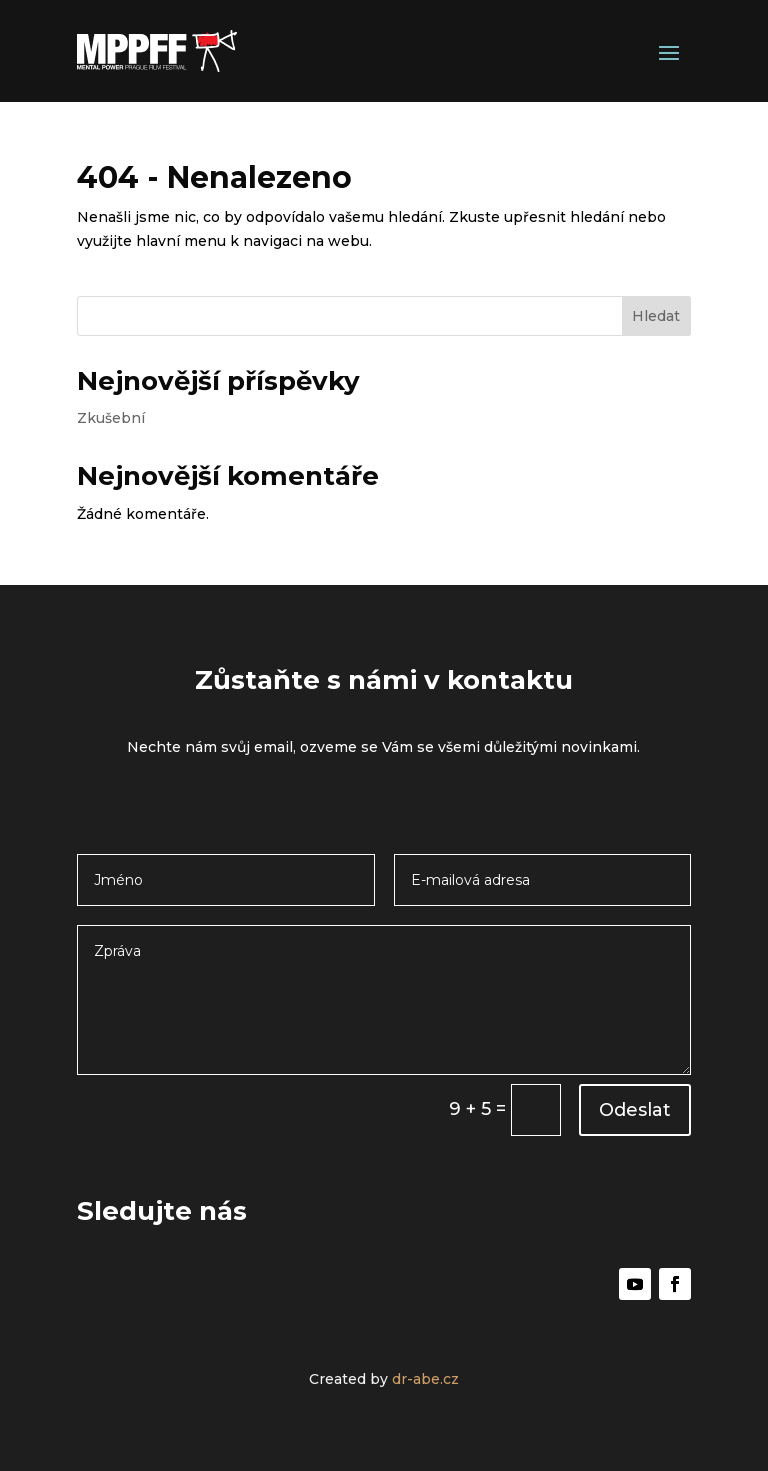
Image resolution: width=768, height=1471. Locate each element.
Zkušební (111, 418)
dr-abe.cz (425, 1379)
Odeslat (635, 1110)
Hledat (656, 316)
